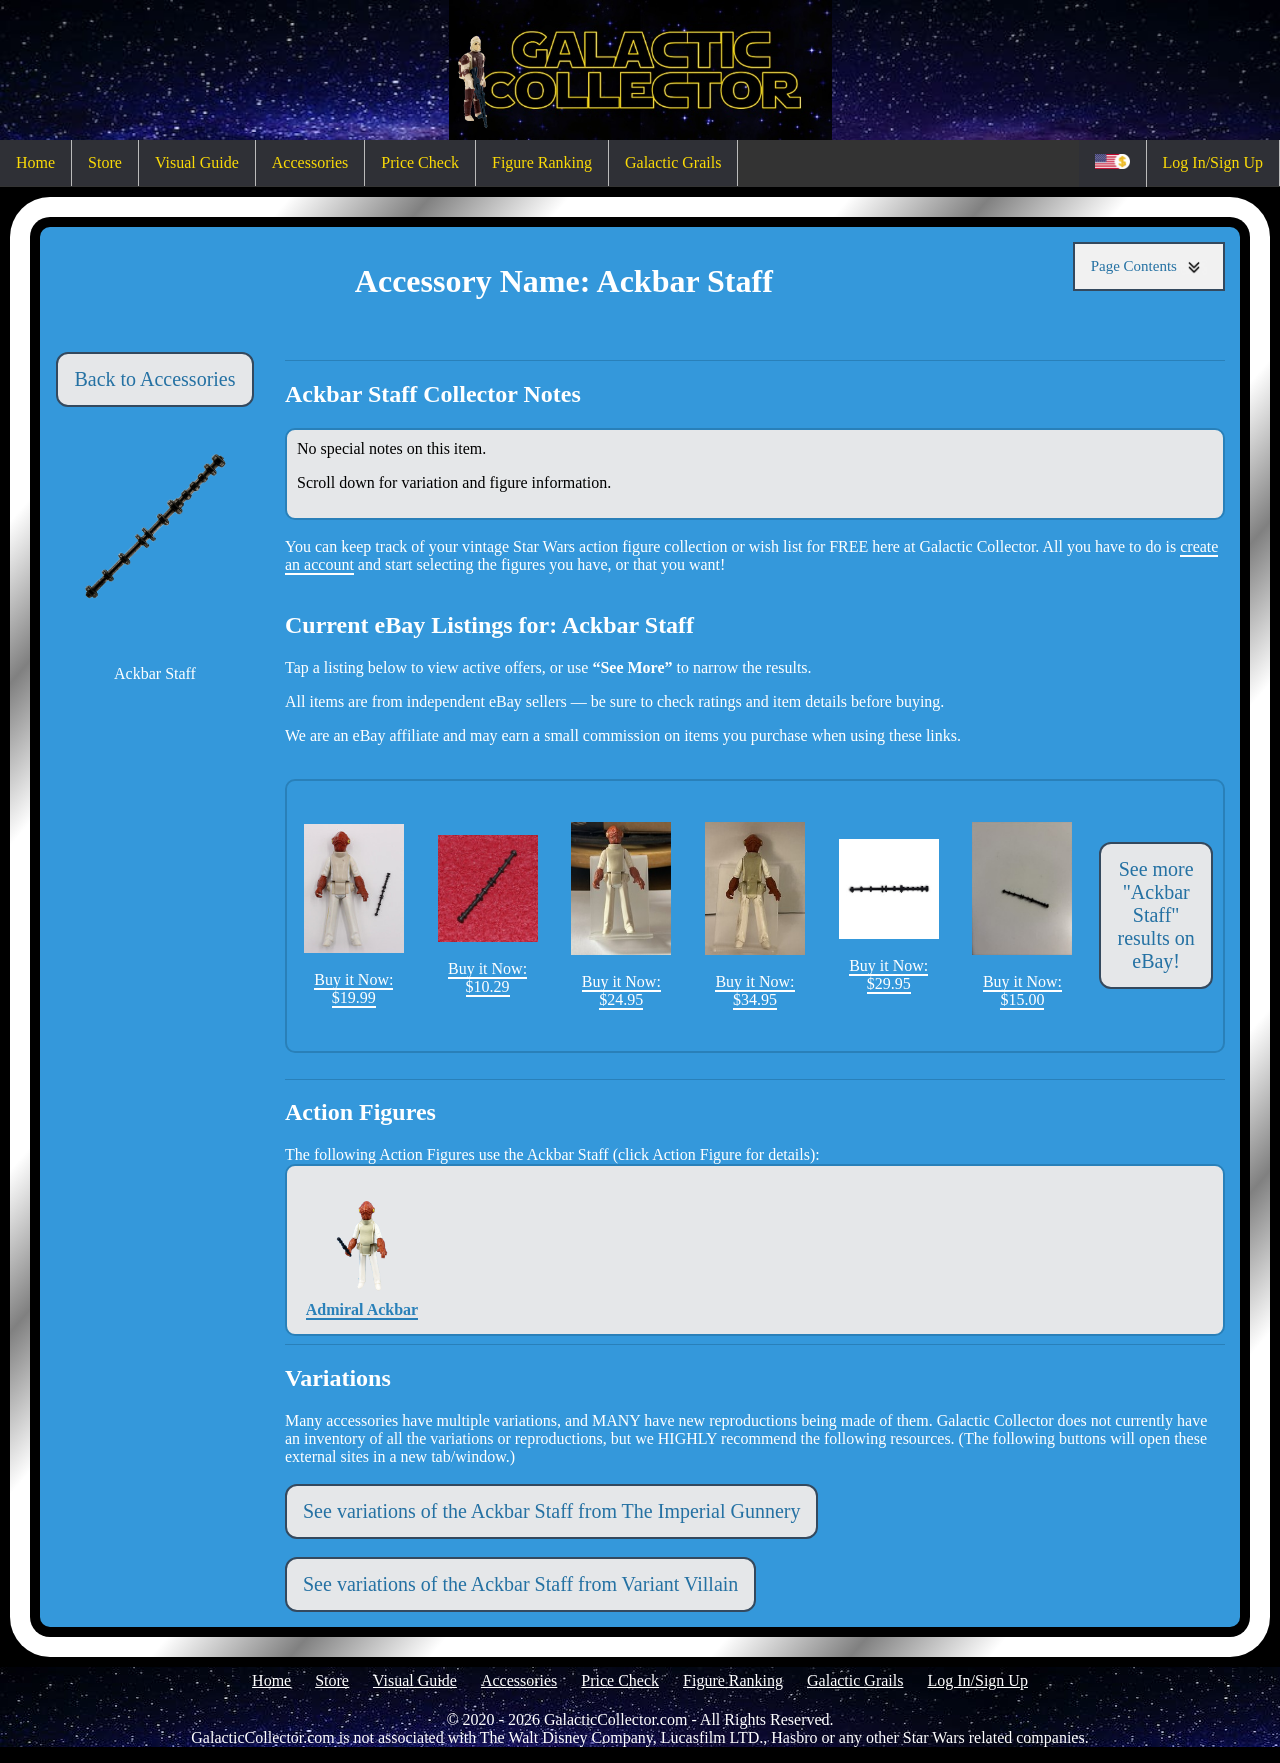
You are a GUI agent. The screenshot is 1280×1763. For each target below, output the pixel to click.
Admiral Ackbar (362, 1249)
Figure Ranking (542, 162)
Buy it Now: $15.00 (1022, 915)
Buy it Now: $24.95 (621, 915)
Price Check (420, 162)
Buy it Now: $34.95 (755, 915)
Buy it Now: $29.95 (889, 915)
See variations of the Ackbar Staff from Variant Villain (520, 1584)
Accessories (310, 162)
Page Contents (1149, 266)
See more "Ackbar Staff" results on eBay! (1156, 915)
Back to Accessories (154, 379)
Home (35, 162)
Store (105, 162)
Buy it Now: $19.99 (354, 915)
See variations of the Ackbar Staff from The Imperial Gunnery (551, 1511)
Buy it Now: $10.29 (488, 915)
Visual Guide (197, 162)
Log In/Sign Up (1213, 162)
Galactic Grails (673, 162)
